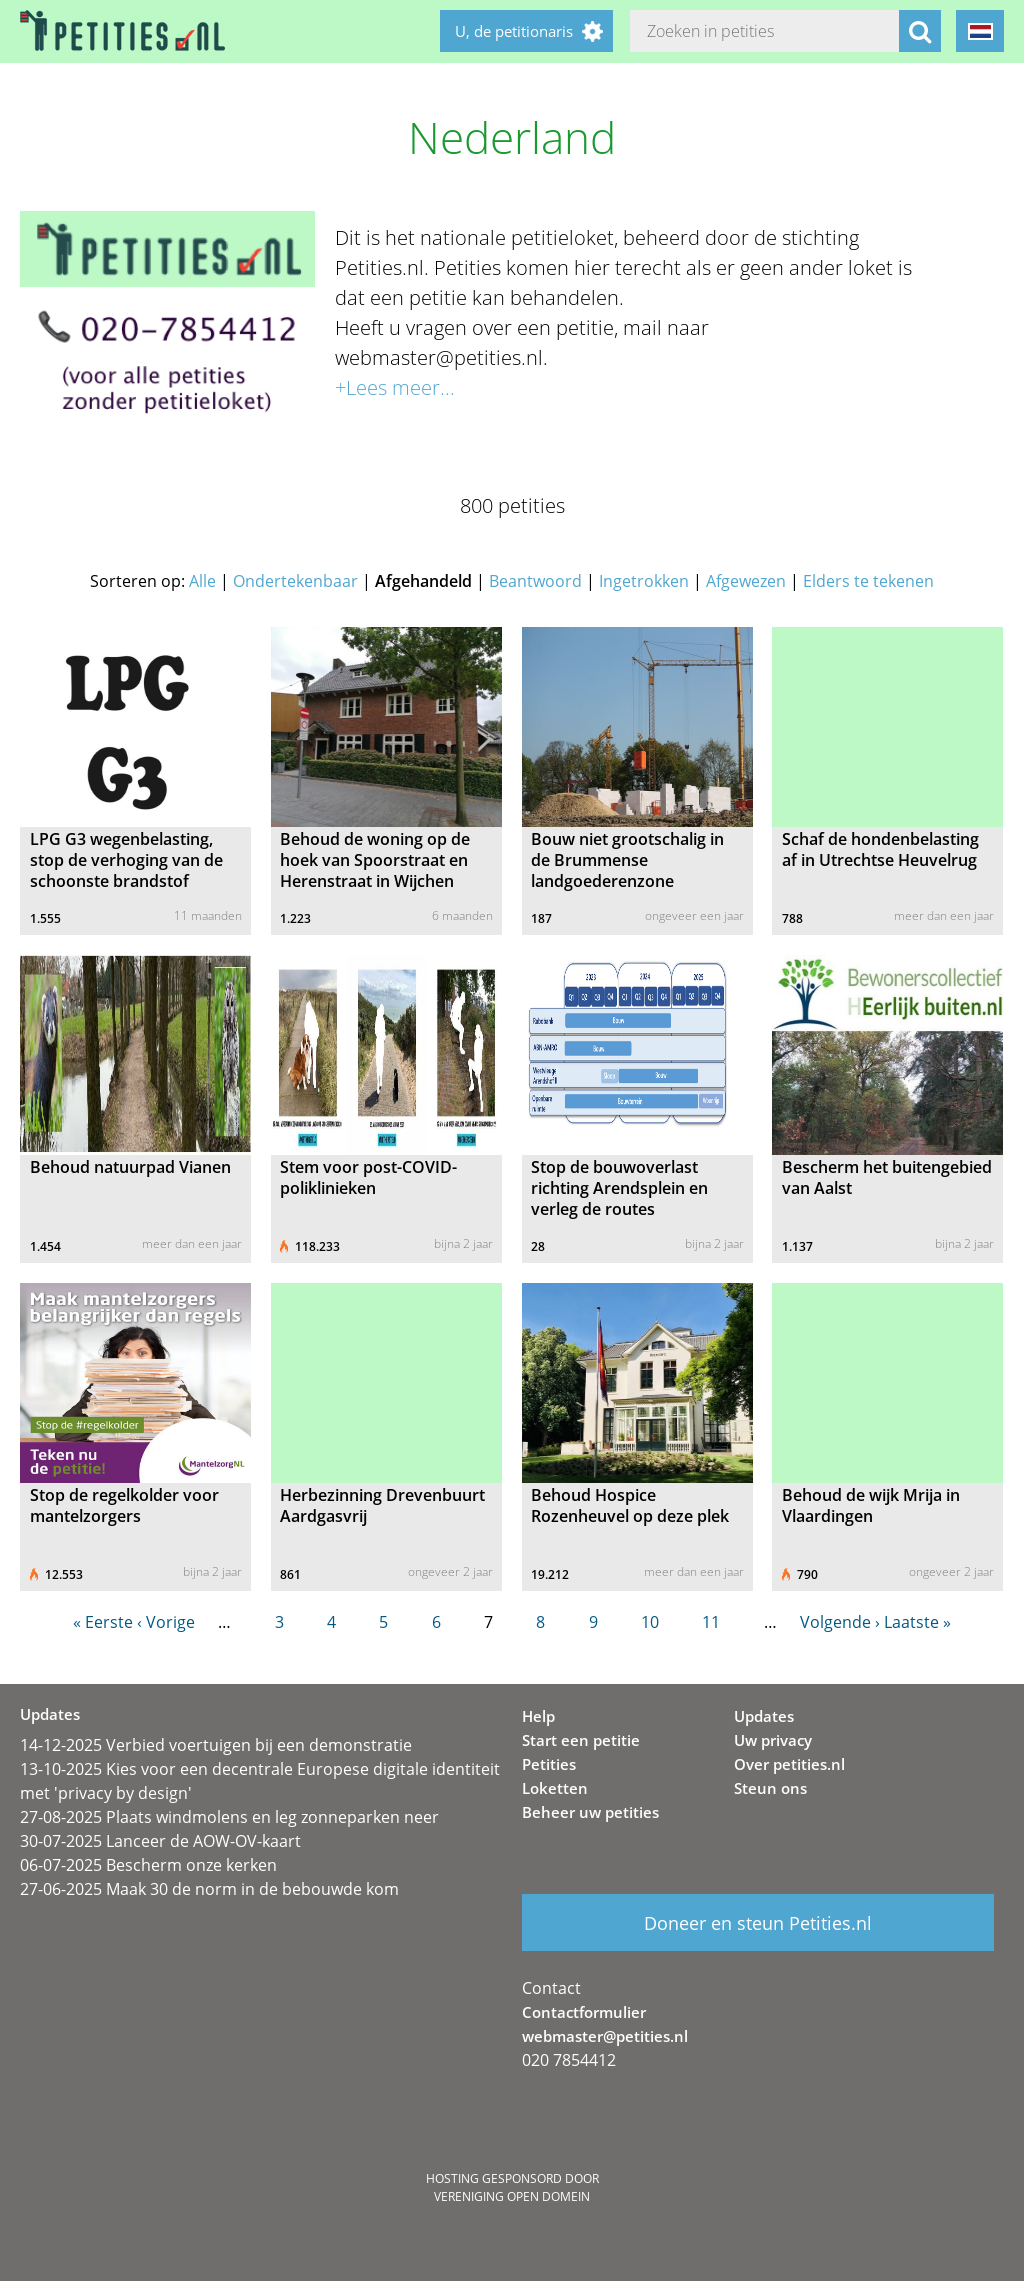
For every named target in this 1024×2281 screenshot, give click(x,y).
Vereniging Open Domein (512, 2196)
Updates (764, 1716)
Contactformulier (584, 2012)
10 (650, 1622)
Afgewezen (746, 581)
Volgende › (840, 1622)
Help (538, 1716)
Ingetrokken (644, 581)
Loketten (555, 1788)
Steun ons (770, 1788)
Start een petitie (581, 1740)
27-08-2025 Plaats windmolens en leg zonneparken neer (229, 1817)
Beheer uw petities (590, 1812)
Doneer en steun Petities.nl (758, 1923)
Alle (202, 581)
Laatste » (917, 1622)
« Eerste (103, 1622)
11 (711, 1622)
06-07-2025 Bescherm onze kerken (148, 1865)
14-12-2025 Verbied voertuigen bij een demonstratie (216, 1745)
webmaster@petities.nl (605, 2036)
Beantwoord (535, 581)
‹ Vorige (166, 1622)
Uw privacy (773, 1740)
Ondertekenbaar (295, 581)
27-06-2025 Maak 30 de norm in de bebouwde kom (209, 1889)
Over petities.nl (789, 1764)
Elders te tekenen (868, 581)
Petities (549, 1764)
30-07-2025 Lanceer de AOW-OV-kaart (160, 1841)
